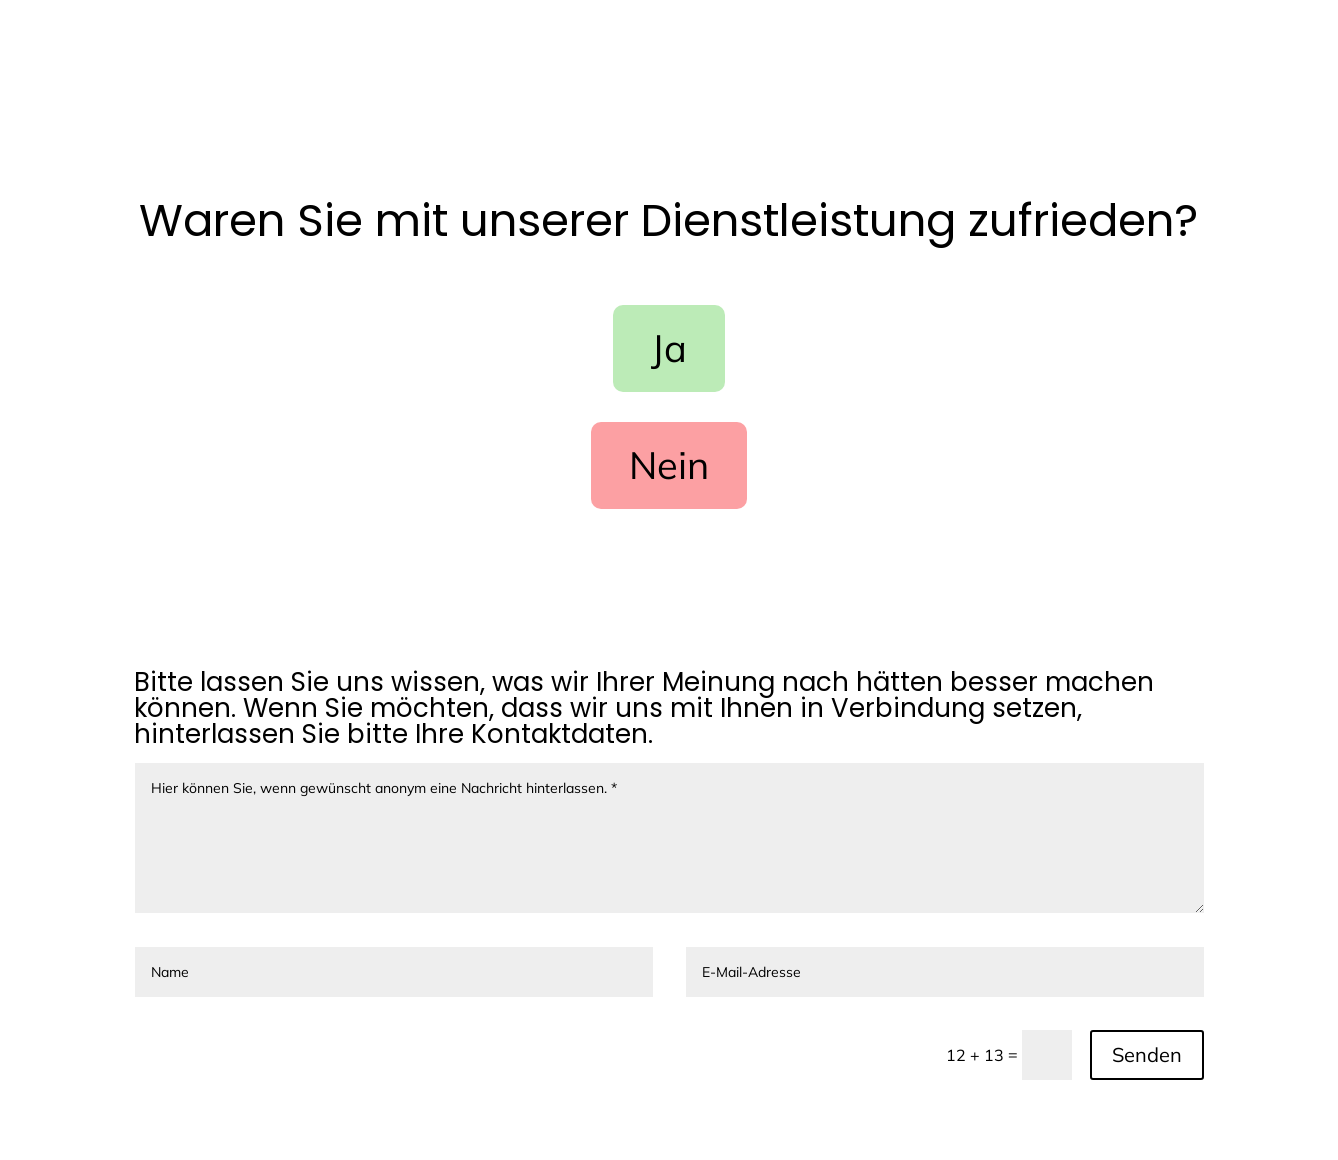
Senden (1147, 1054)
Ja (669, 348)
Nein (669, 465)
